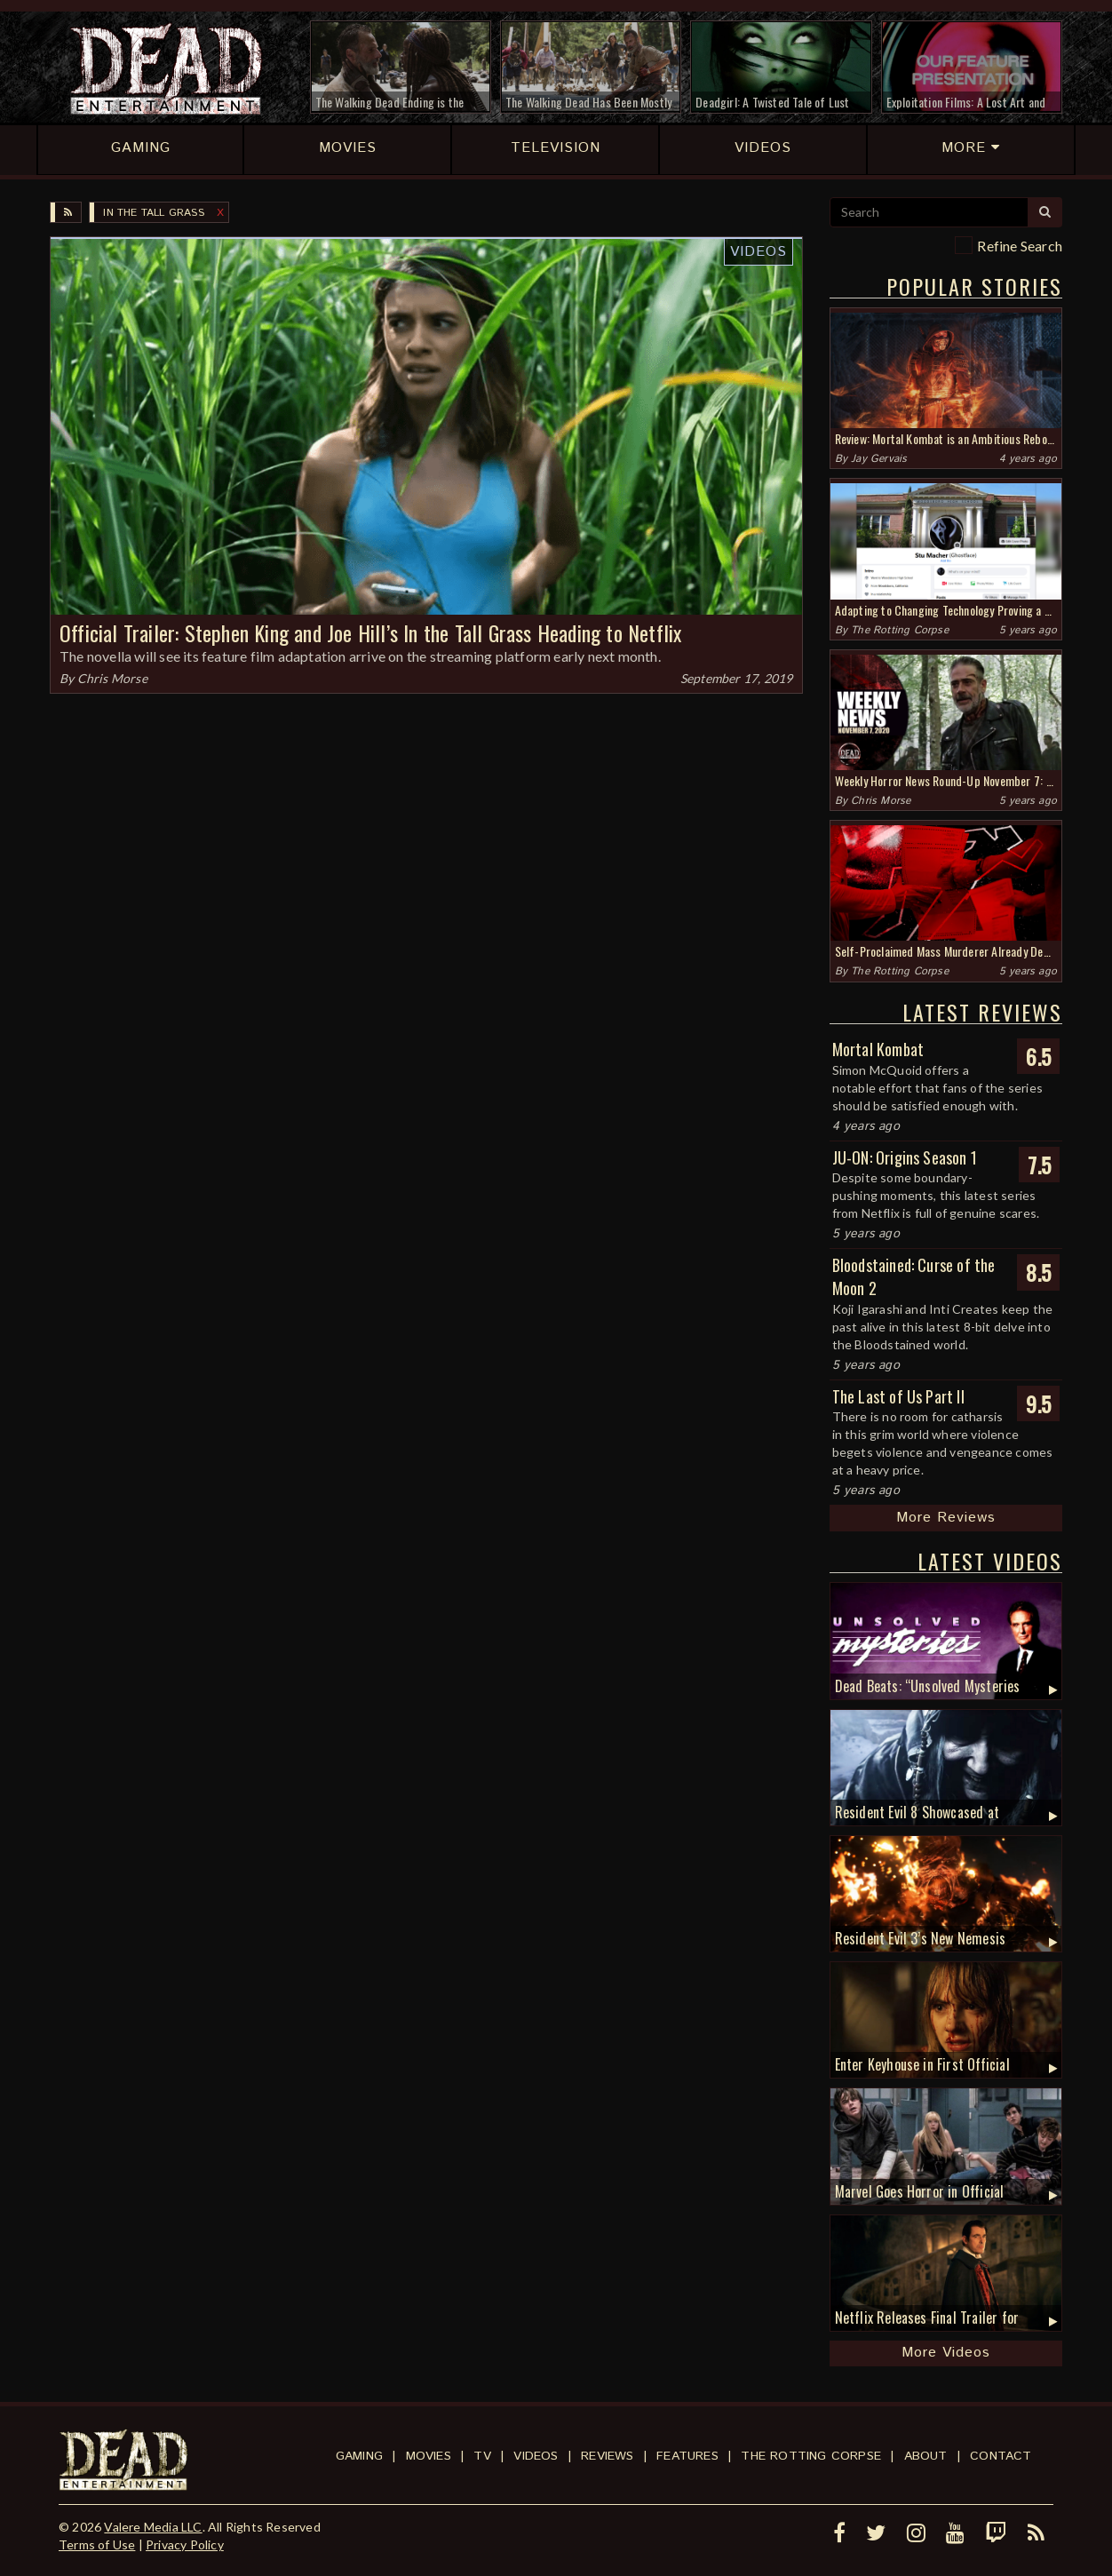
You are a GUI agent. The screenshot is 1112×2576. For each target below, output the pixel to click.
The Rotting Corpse (900, 630)
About (926, 2456)
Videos (758, 252)
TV (481, 2456)
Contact (1000, 2456)
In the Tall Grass (153, 212)
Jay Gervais (879, 458)
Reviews (607, 2456)
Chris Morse (112, 678)
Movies (428, 2456)
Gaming (359, 2456)
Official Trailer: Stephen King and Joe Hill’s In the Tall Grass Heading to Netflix (370, 632)
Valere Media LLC (153, 2526)
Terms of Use (97, 2544)
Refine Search (1019, 245)
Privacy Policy (185, 2544)
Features (687, 2456)
